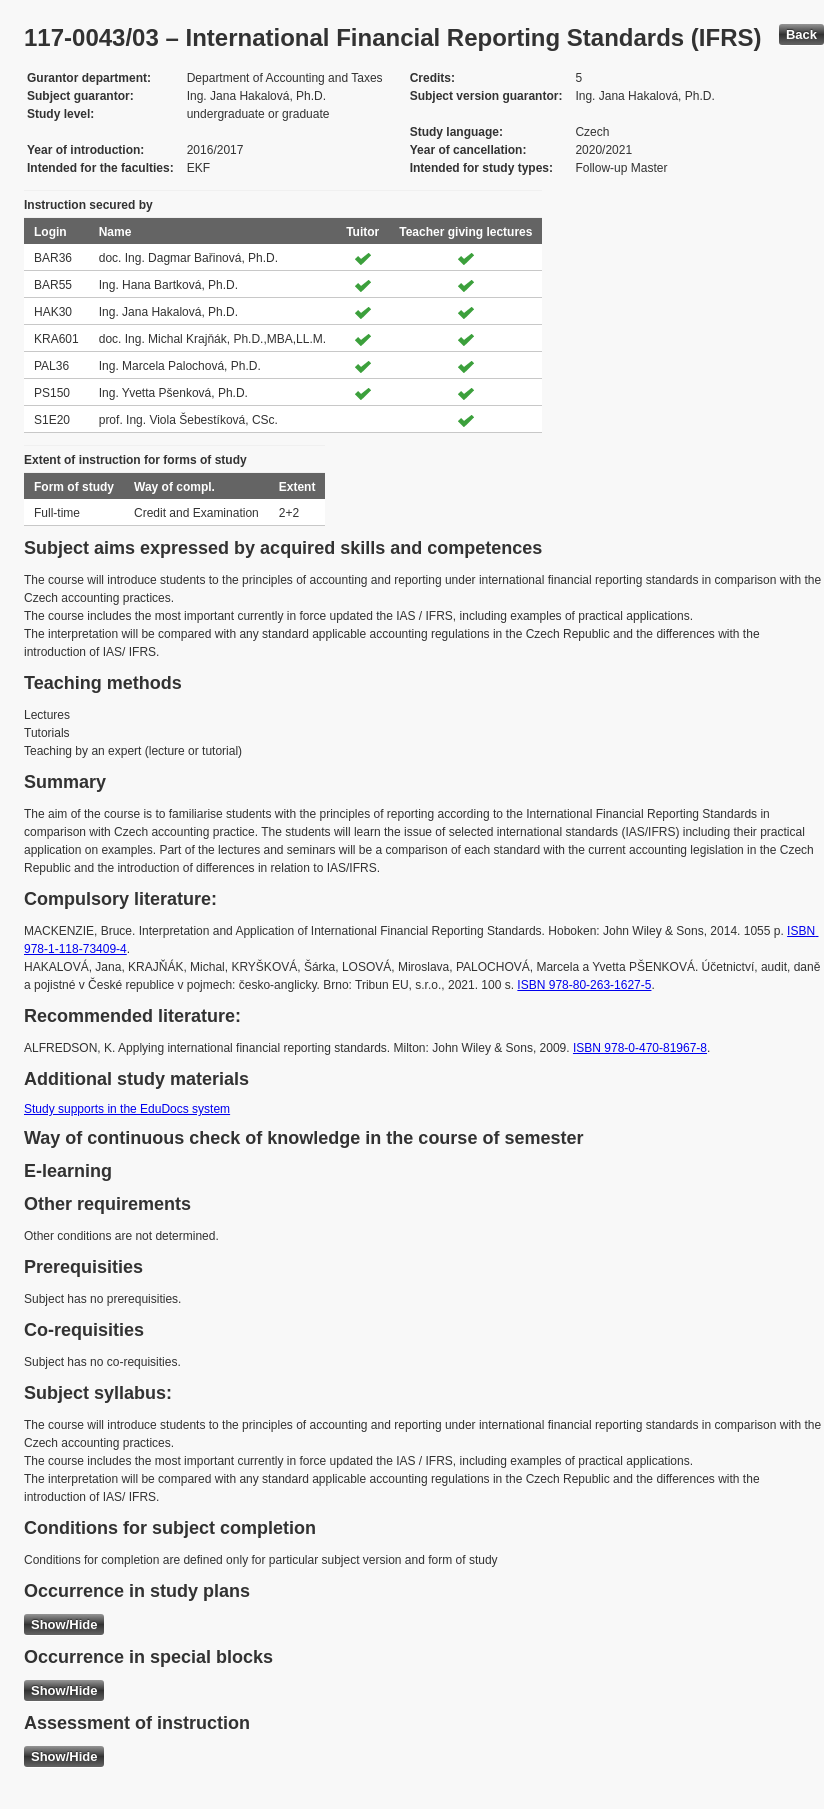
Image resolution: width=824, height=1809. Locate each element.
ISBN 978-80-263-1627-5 (584, 985)
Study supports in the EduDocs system (127, 1109)
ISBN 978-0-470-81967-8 (640, 1048)
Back (801, 34)
